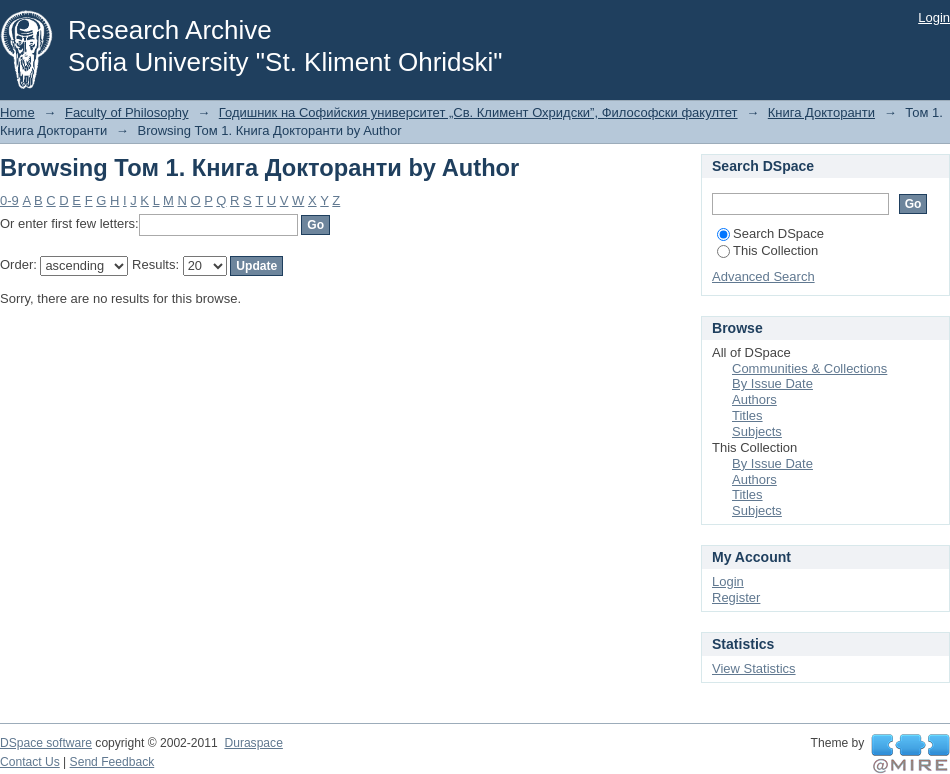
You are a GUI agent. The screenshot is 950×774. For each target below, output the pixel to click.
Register (736, 597)
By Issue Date (772, 383)
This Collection (767, 250)
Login (934, 17)
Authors (754, 399)
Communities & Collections (809, 368)
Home (17, 112)
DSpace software (46, 743)
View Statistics (754, 668)
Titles (747, 415)
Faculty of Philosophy (127, 112)
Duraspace (253, 743)
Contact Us (30, 762)
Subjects (757, 431)
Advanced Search (763, 276)
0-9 (9, 200)
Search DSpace (770, 233)
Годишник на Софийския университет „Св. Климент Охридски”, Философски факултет (478, 112)
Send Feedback (112, 762)
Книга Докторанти (821, 112)
